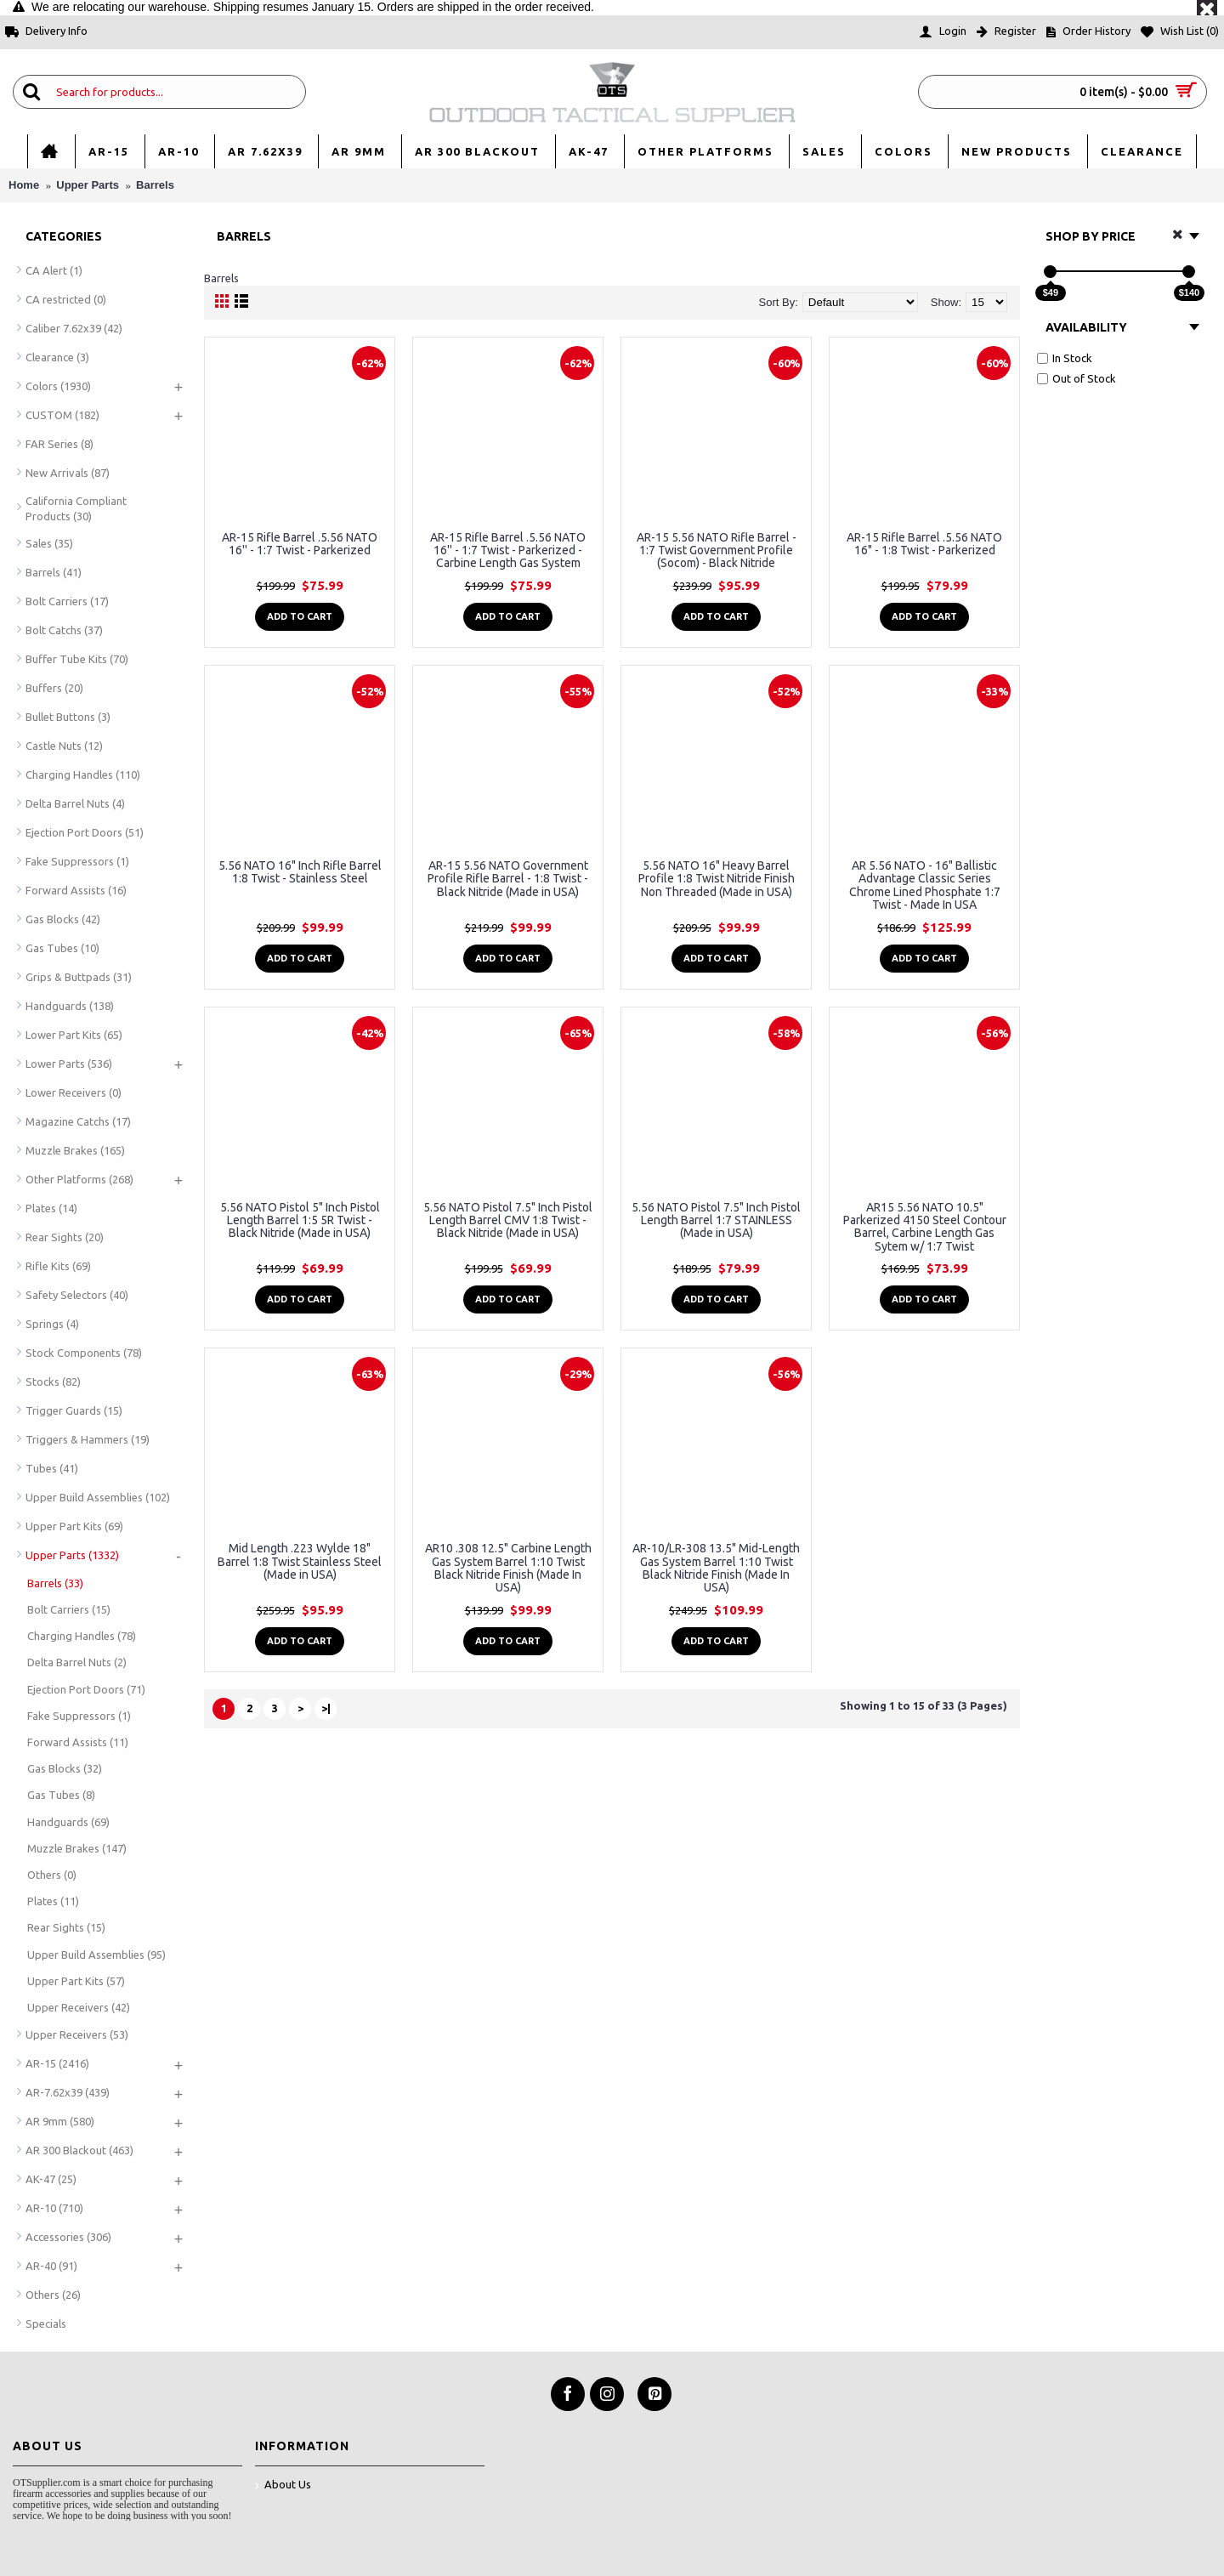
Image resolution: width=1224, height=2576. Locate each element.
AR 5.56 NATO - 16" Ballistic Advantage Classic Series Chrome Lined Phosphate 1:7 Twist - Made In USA (924, 885)
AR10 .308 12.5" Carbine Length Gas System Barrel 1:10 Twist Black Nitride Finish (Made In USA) (508, 1567)
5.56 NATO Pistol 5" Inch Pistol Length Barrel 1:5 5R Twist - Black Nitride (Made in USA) (300, 1220)
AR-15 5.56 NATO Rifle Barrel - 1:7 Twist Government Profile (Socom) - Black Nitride (716, 550)
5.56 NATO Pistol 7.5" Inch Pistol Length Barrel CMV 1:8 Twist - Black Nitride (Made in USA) (507, 1220)
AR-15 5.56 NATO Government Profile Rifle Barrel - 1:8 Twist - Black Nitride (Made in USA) (508, 879)
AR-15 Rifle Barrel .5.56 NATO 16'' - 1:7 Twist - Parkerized (299, 544)
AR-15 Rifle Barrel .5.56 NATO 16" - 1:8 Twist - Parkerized (924, 544)
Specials (46, 2323)
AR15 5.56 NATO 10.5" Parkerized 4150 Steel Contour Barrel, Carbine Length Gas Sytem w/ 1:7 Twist (924, 1226)
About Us (283, 2485)
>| (326, 1708)
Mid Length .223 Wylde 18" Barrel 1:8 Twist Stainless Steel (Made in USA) (300, 1561)
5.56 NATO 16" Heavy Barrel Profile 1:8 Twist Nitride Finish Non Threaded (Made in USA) (716, 879)
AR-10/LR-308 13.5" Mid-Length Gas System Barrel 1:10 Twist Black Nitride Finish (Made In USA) (716, 1567)
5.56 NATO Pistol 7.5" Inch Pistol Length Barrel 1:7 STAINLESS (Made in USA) (716, 1220)
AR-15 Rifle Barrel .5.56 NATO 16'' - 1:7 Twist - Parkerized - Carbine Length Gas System (508, 550)
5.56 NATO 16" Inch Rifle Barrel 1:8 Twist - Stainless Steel (300, 872)
